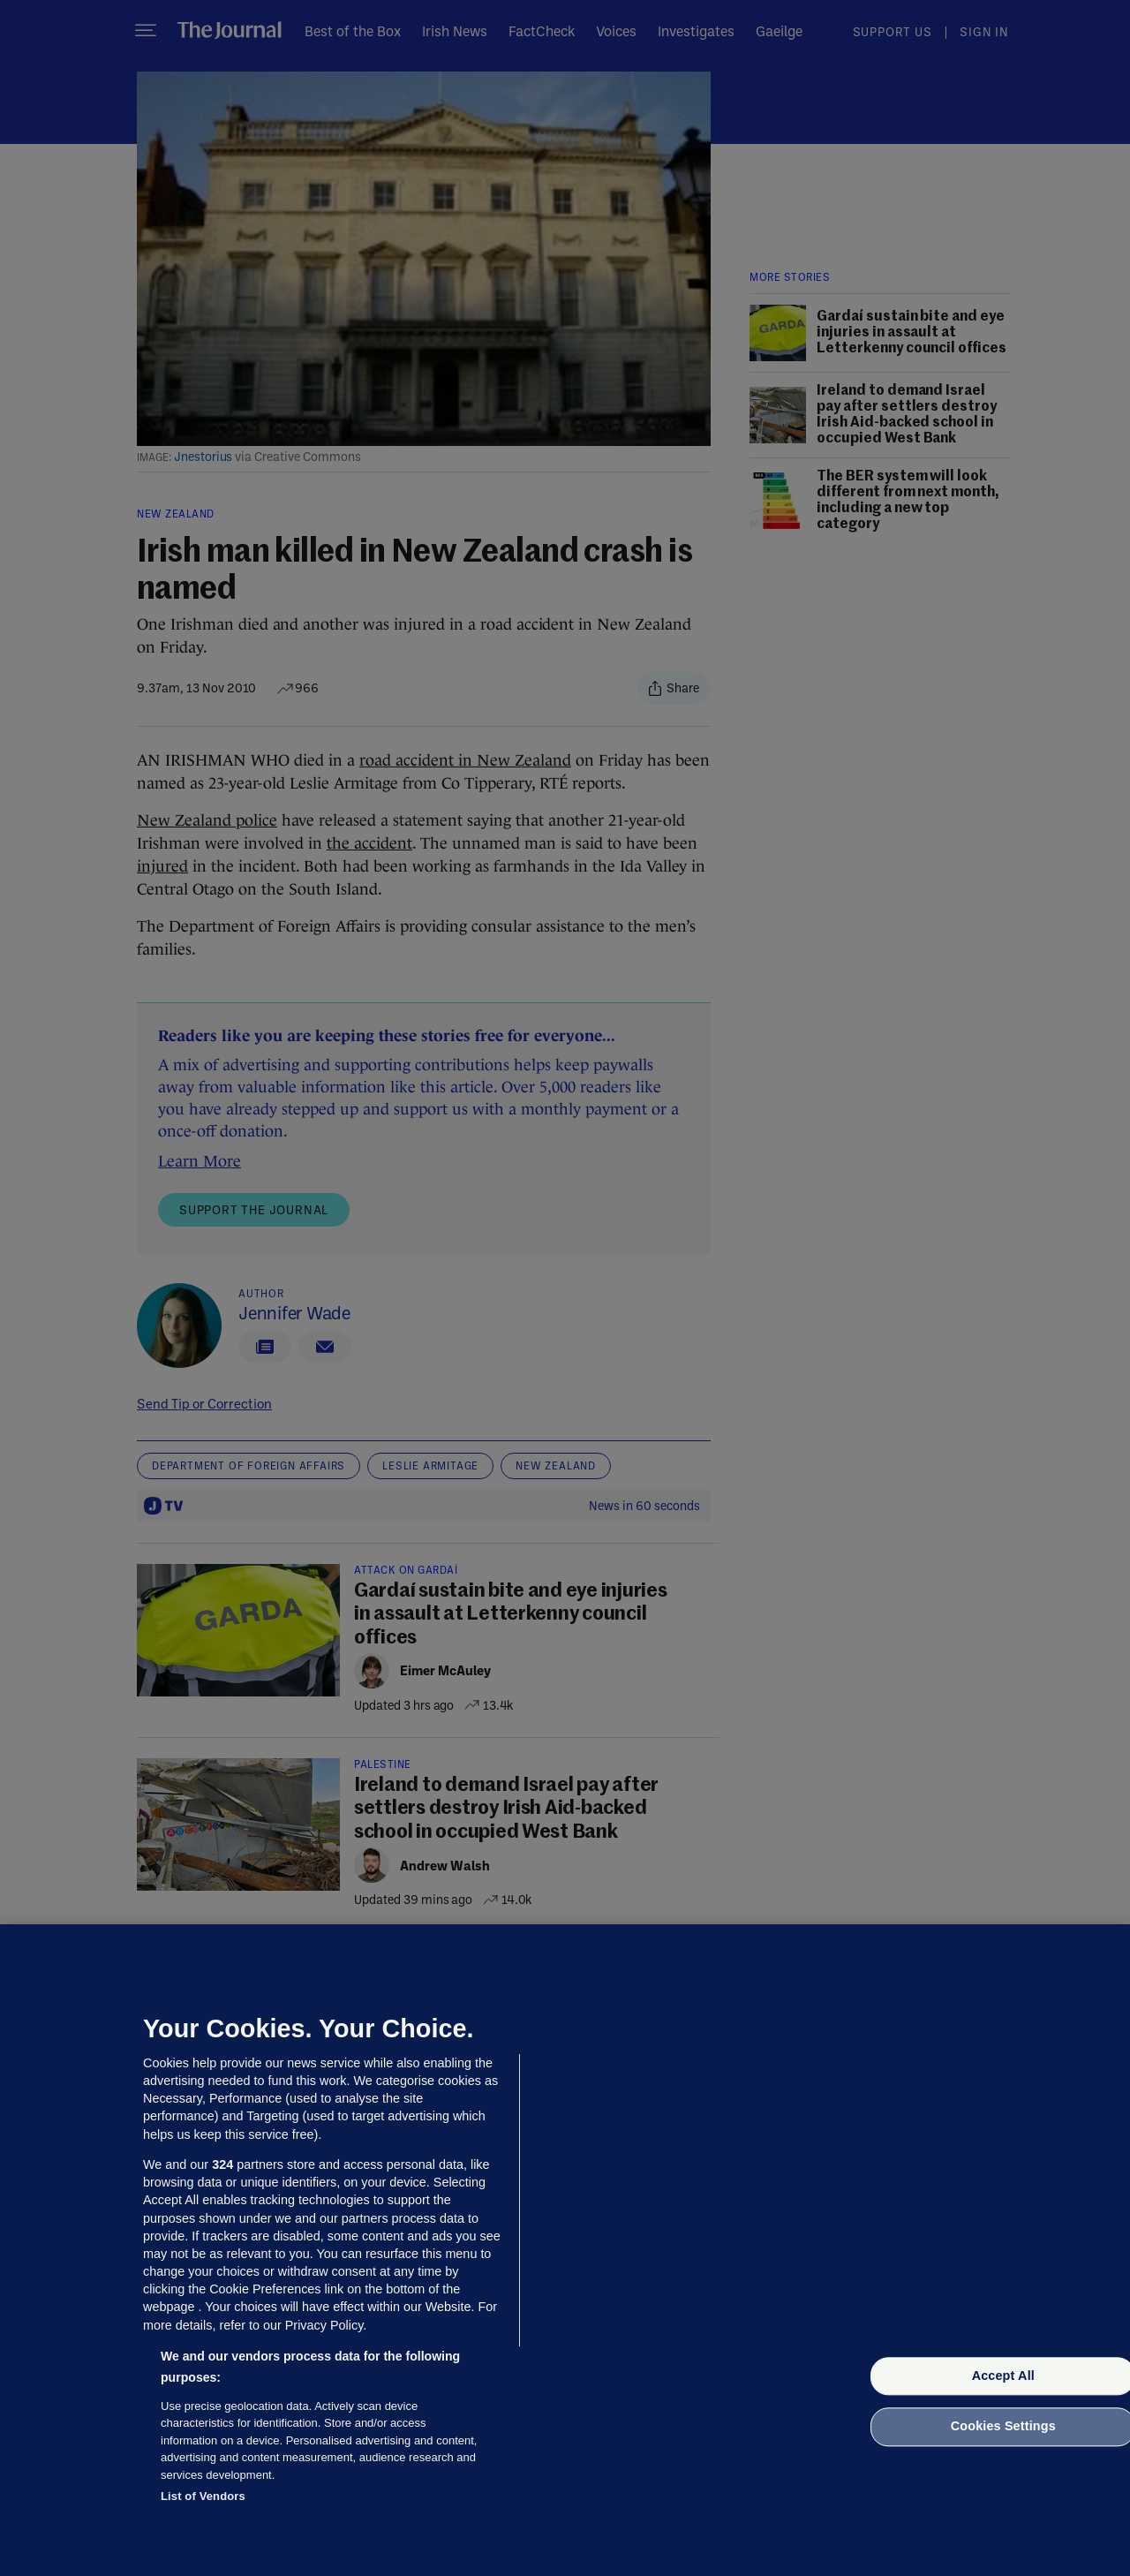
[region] (565, 2250)
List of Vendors (203, 2496)
